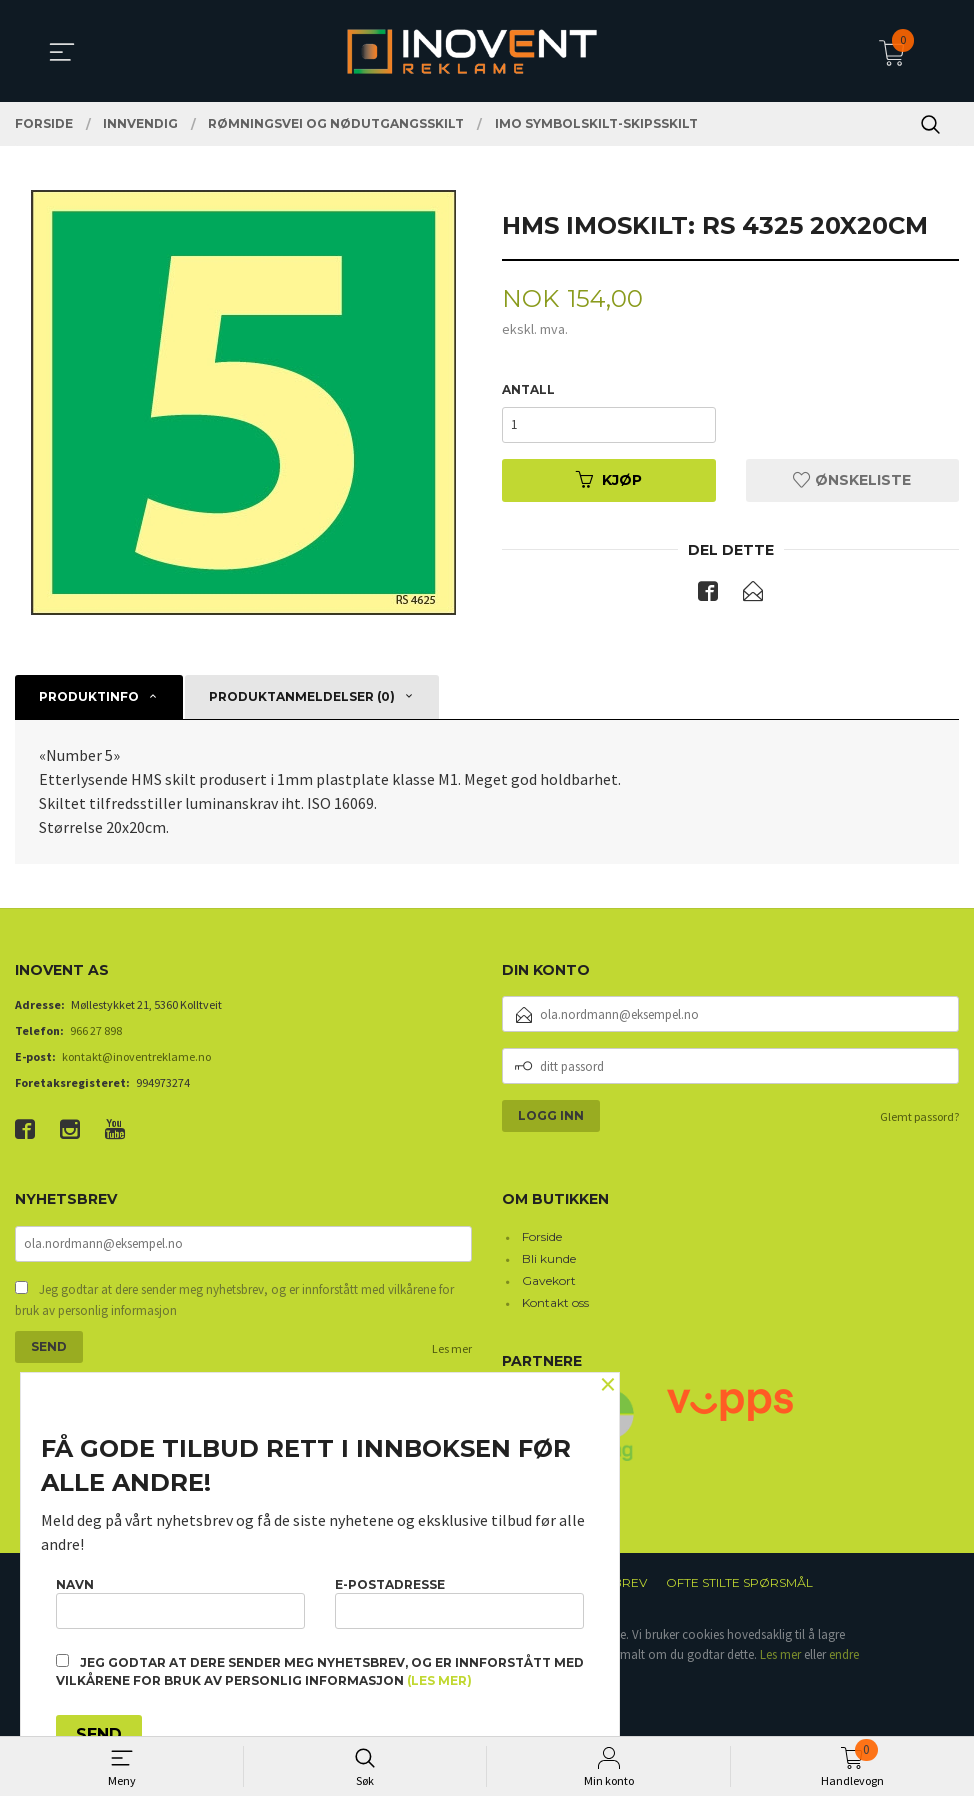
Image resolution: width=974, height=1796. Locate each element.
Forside (542, 1237)
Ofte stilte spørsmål (739, 1583)
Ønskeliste (852, 480)
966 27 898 (96, 1031)
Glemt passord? (919, 1117)
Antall (528, 389)
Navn (180, 1602)
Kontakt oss (555, 1303)
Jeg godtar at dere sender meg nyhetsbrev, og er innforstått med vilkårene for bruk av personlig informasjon (234, 1301)
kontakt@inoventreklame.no (136, 1057)
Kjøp (609, 480)
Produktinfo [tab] (89, 697)
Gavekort (549, 1281)
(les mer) (439, 1680)
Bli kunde (549, 1259)
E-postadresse (459, 1602)
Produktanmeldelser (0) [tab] (302, 697)
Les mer (452, 1349)
